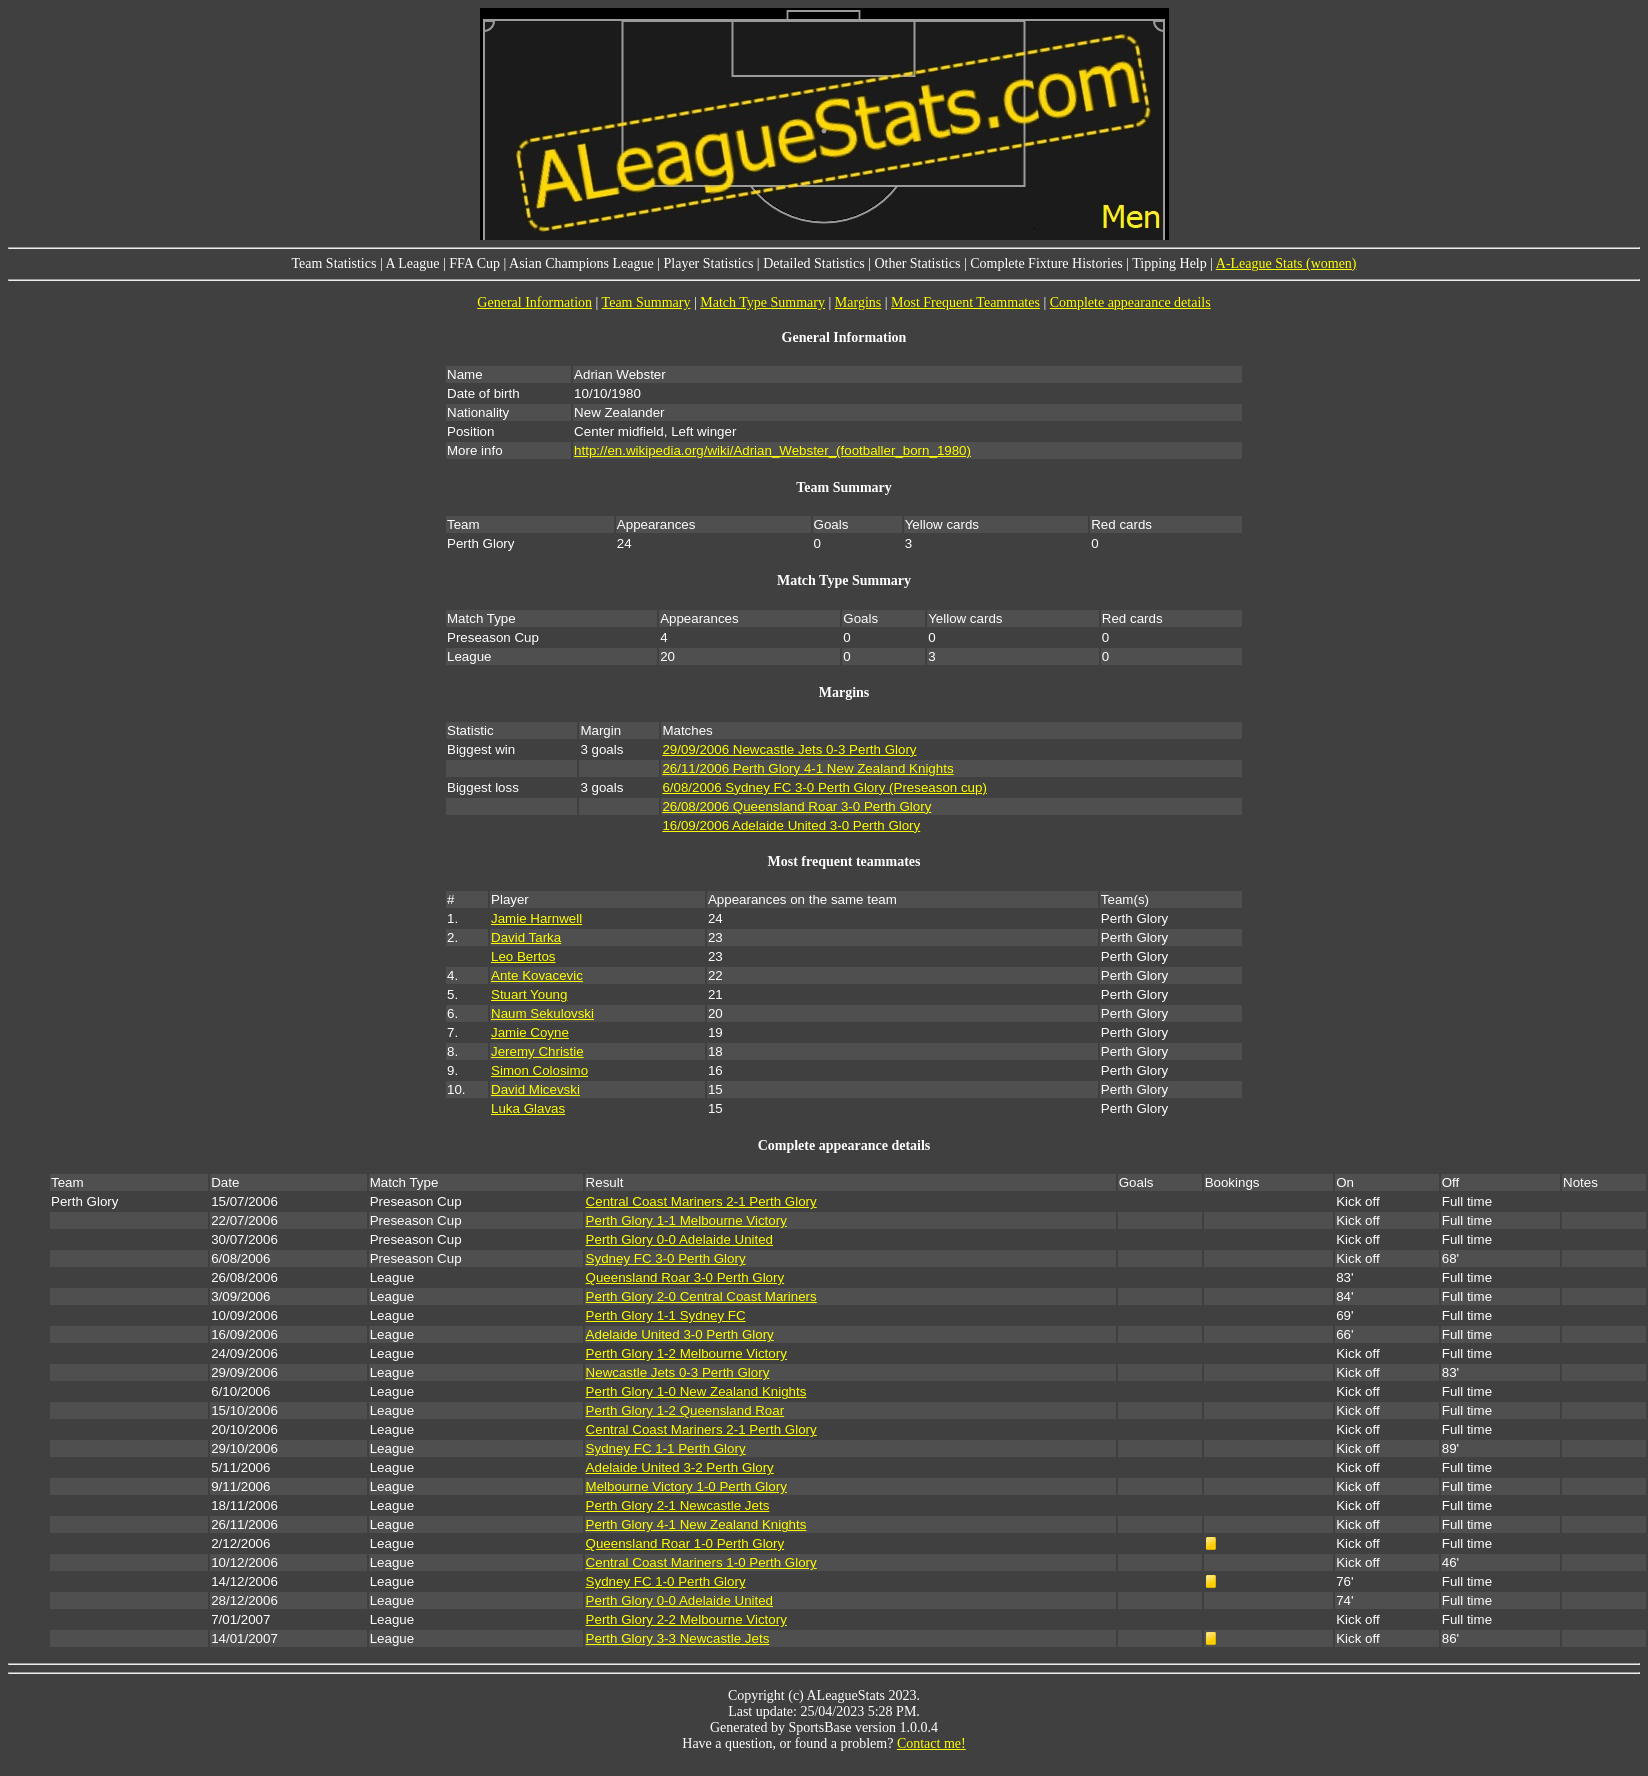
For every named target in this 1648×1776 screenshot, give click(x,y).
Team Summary (646, 302)
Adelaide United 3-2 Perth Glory (680, 1467)
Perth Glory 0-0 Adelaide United (679, 1239)
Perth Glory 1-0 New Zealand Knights (696, 1391)
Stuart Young (529, 994)
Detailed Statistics (813, 263)
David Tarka (526, 937)
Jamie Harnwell (536, 918)
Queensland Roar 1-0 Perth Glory (685, 1543)
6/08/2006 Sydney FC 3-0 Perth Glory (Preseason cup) (824, 787)
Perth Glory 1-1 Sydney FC (666, 1315)
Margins (858, 302)
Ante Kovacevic (537, 975)
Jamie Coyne (530, 1032)
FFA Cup (474, 263)
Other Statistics (917, 263)
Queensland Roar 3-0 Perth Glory (685, 1277)
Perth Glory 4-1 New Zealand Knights (696, 1524)
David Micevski (535, 1089)
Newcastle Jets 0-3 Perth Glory (678, 1372)
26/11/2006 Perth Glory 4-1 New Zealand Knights (807, 768)
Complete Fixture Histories (1046, 263)
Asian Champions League (581, 263)
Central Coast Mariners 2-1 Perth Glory (701, 1201)
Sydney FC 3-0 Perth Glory (666, 1258)
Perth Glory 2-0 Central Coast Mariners (701, 1296)
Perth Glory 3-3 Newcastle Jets (678, 1638)
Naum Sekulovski (542, 1013)
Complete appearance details (1130, 302)
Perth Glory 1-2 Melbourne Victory (686, 1353)
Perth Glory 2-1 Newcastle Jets (678, 1505)
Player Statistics (709, 263)
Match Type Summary (762, 302)
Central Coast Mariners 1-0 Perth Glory (701, 1562)
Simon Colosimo (539, 1070)
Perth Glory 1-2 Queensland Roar (685, 1410)
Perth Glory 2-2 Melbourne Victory (686, 1619)
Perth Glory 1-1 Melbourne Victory (686, 1220)
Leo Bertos (523, 956)
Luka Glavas (528, 1108)
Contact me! (931, 1743)
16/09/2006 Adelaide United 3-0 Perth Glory (791, 825)
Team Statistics (333, 263)
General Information (534, 302)
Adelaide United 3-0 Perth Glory (680, 1334)
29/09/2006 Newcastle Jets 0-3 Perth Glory (789, 749)
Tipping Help (1169, 263)
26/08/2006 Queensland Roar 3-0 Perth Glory (796, 806)
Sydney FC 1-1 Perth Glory (666, 1448)
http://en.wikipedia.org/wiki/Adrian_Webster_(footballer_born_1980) (772, 450)
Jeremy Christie (537, 1051)
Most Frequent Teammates (965, 302)
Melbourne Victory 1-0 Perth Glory (686, 1486)
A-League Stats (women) (1286, 263)
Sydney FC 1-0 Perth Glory (666, 1581)
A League (412, 263)
